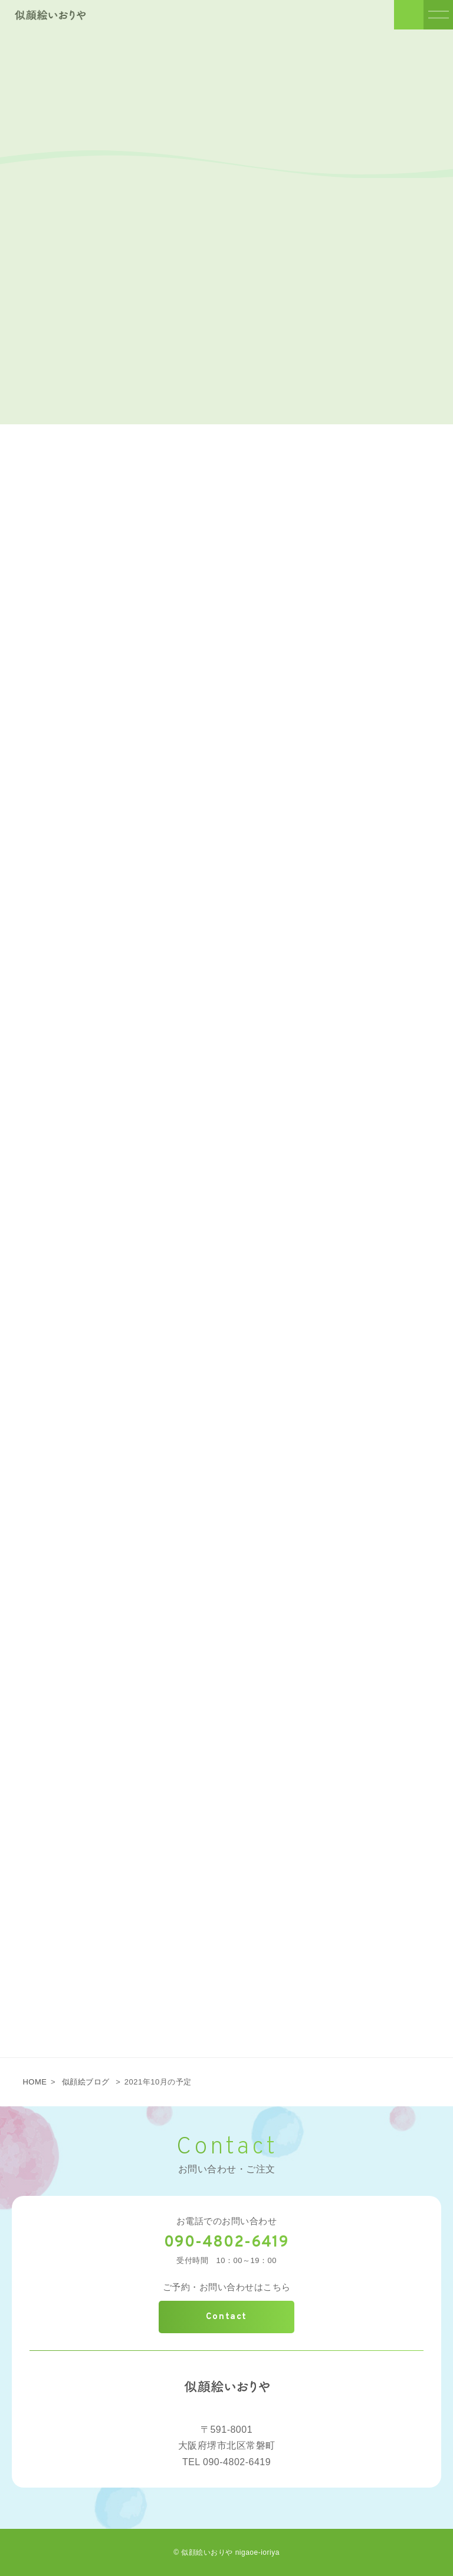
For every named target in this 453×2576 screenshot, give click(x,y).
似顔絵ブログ (86, 2081)
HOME (34, 2081)
